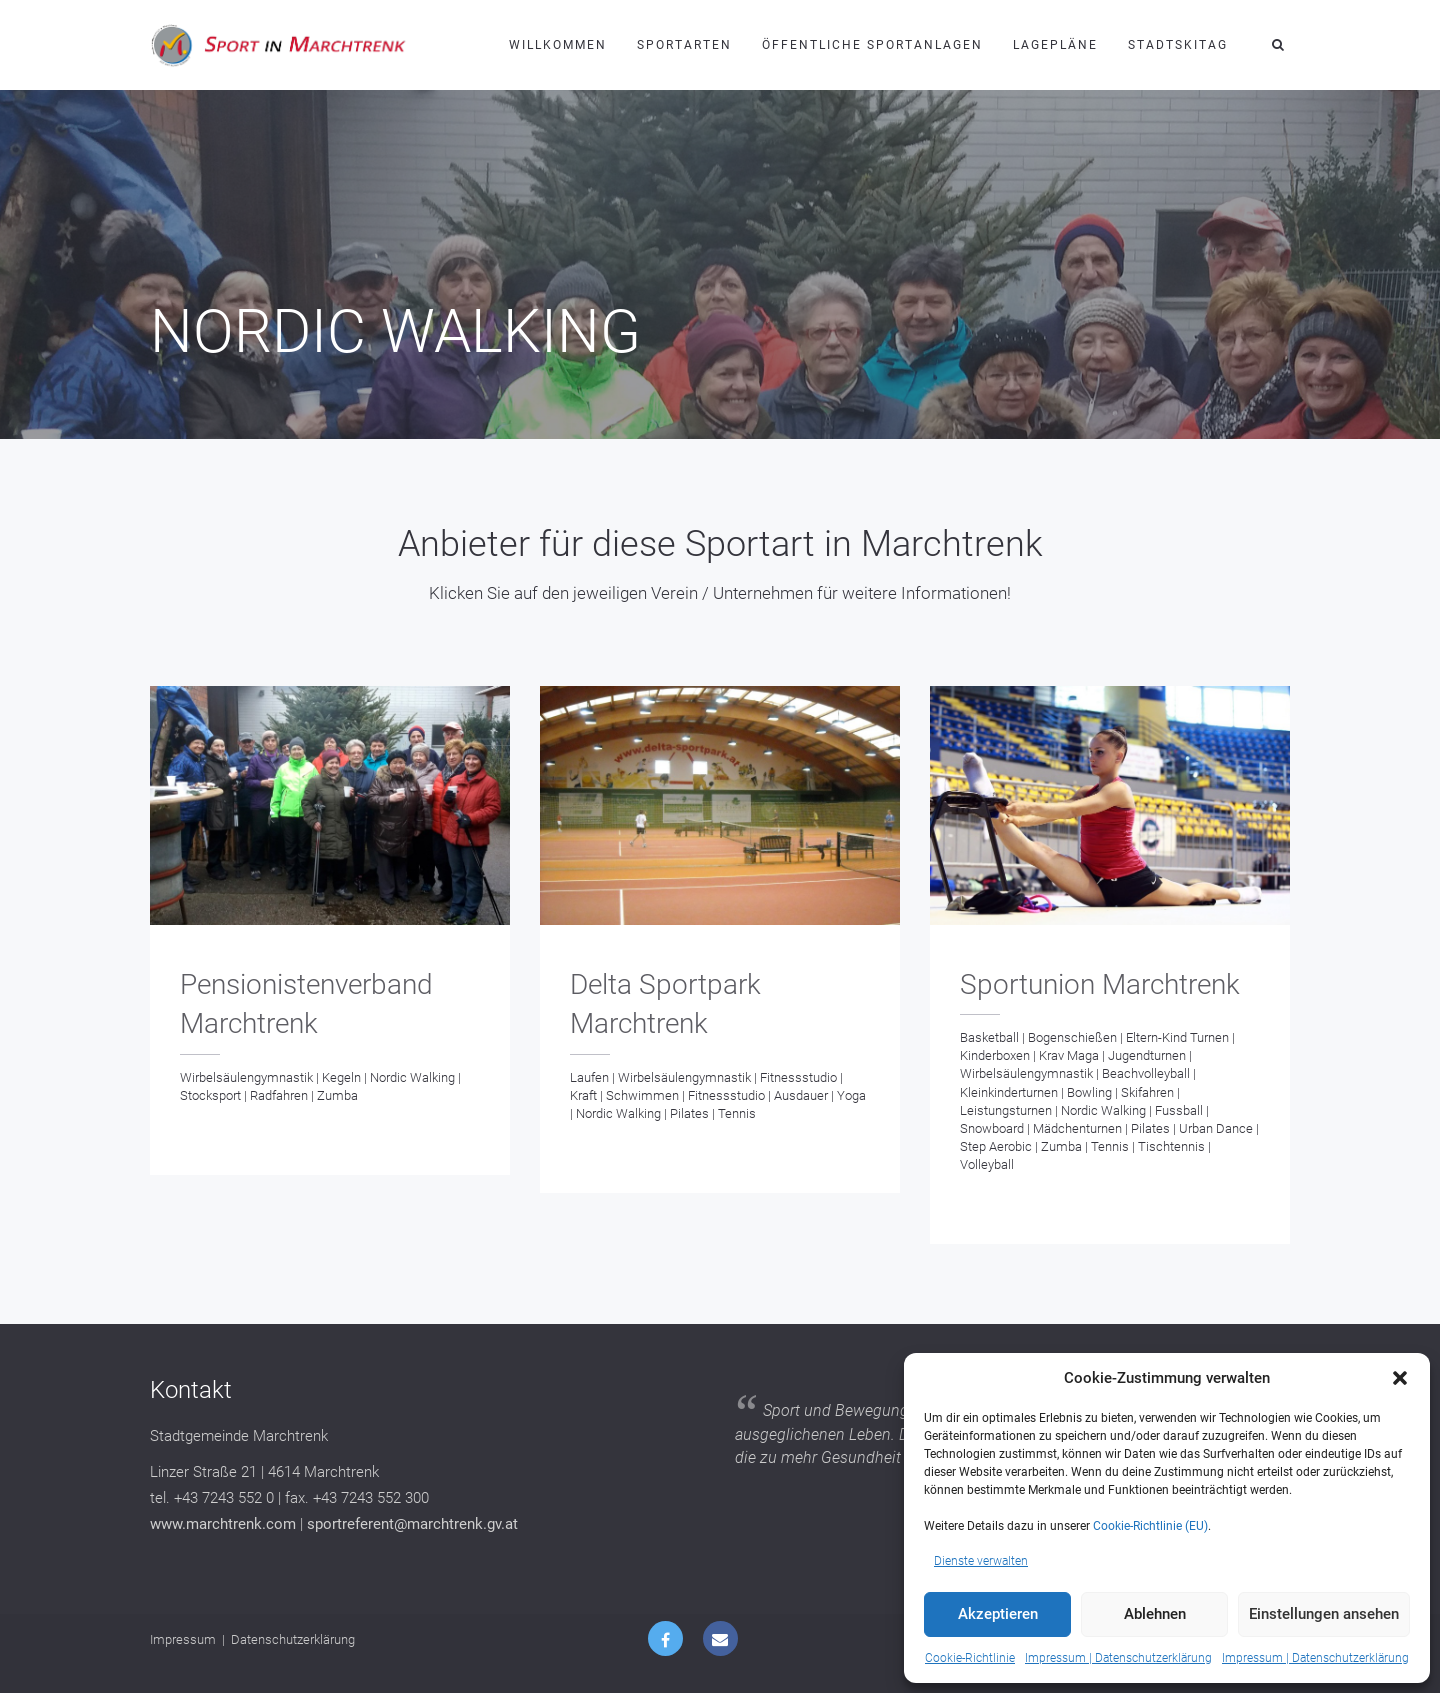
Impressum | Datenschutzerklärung (1118, 1658)
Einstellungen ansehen (1324, 1614)
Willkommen (558, 45)
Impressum (183, 1639)
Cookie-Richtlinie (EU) (1150, 1526)
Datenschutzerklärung (293, 1639)
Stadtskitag (1178, 45)
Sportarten (684, 45)
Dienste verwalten (981, 1561)
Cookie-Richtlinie (970, 1658)
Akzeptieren (998, 1614)
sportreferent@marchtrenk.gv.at (412, 1524)
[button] (1400, 1378)
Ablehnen (1155, 1614)
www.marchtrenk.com (223, 1524)
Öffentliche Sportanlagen (872, 45)
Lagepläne (1055, 45)
